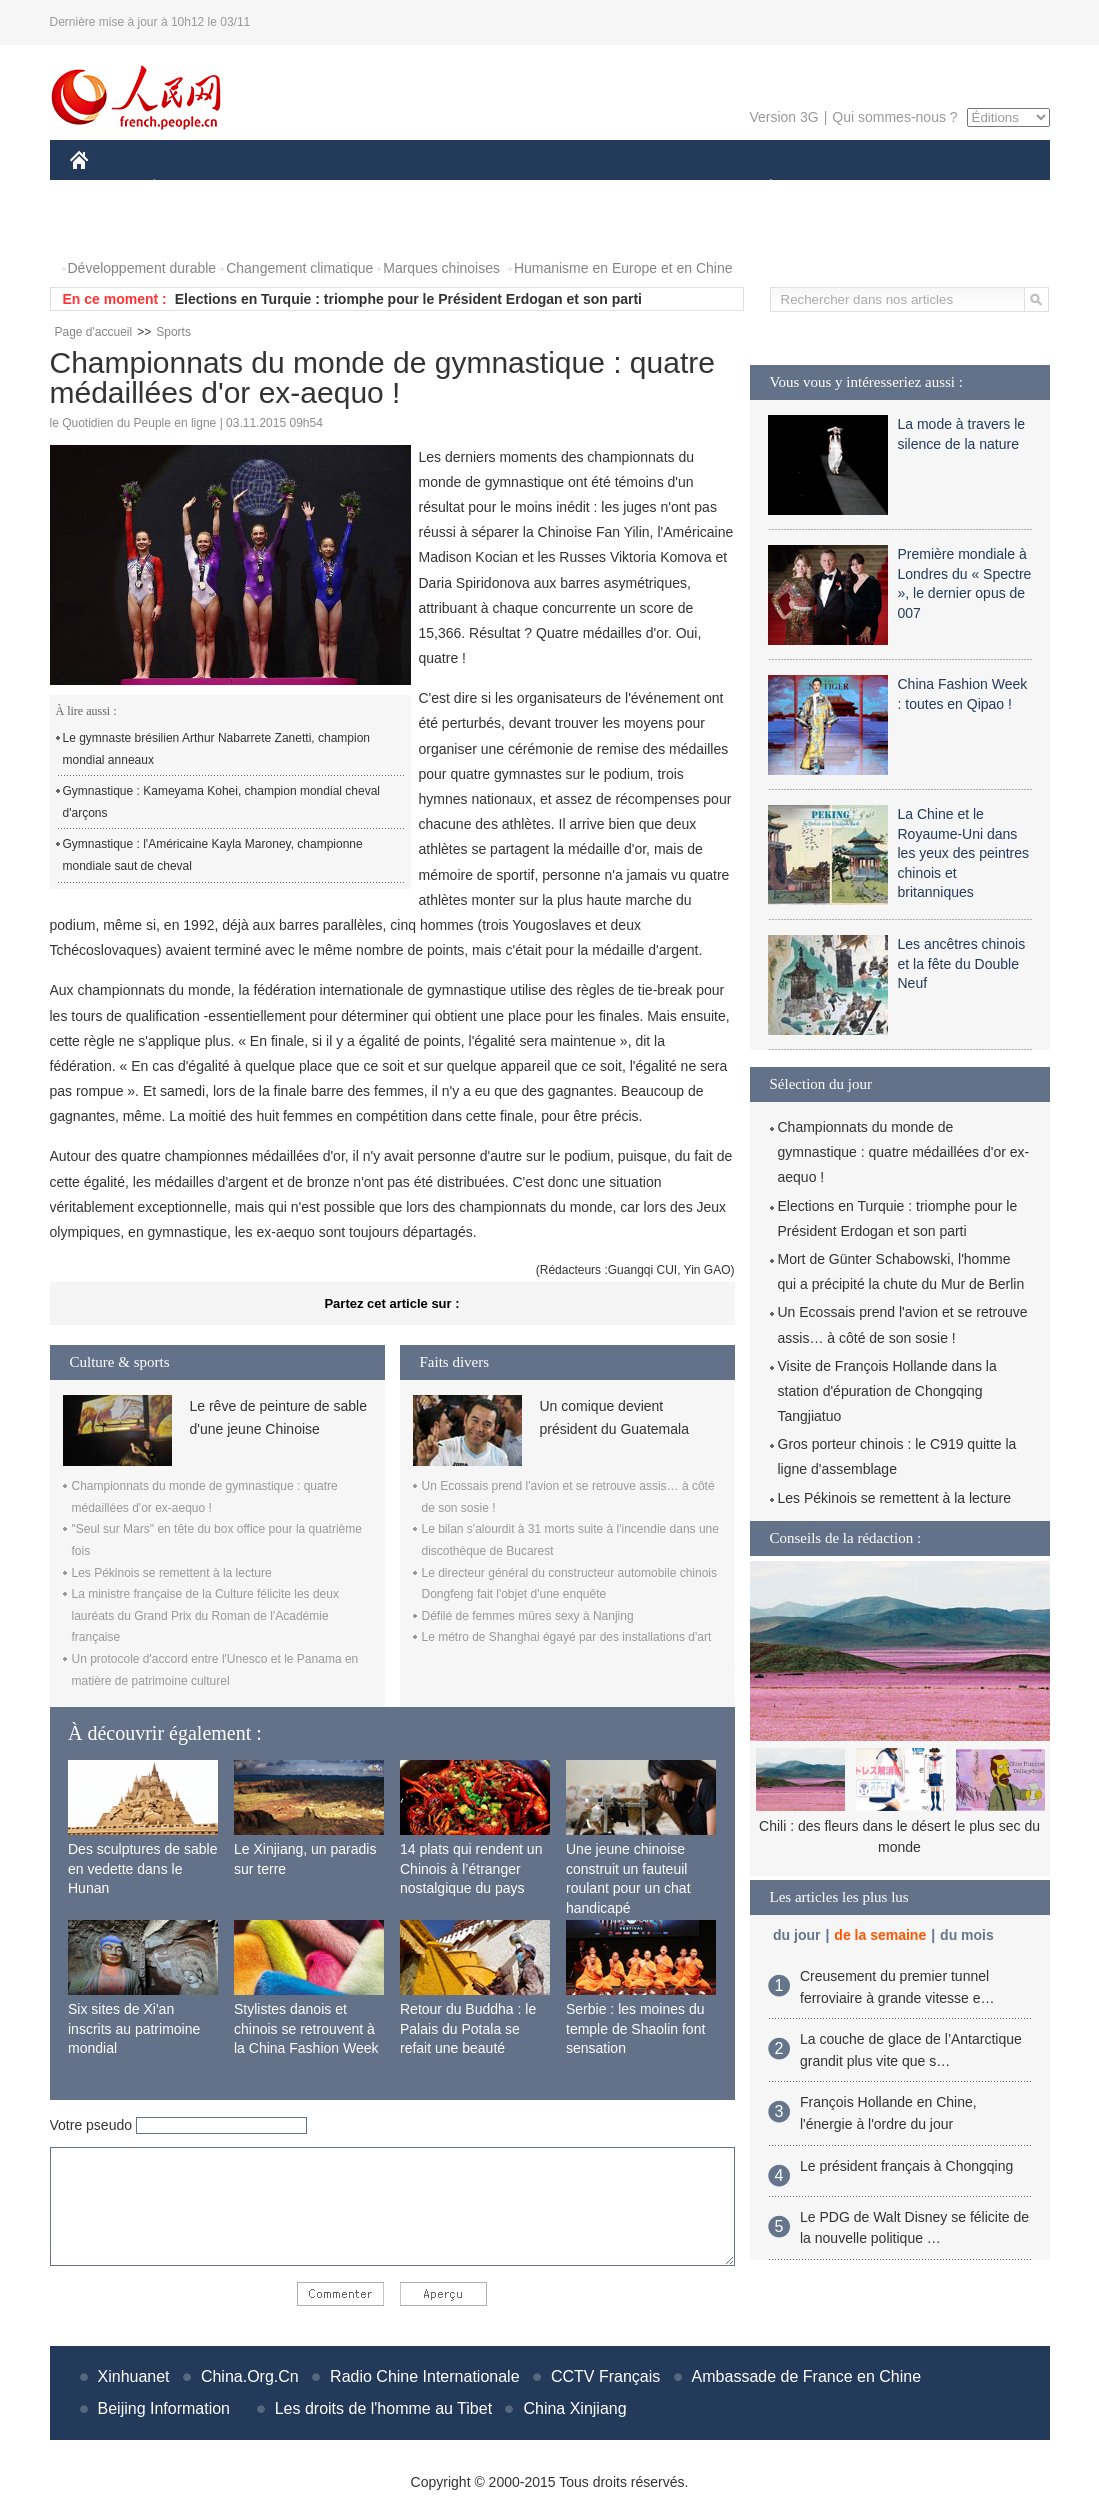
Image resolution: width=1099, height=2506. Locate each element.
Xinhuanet (134, 2376)
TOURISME (926, 188)
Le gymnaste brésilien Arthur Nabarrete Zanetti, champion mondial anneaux (217, 749)
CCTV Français (605, 2376)
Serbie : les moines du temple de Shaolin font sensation (635, 2028)
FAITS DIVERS (652, 188)
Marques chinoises (441, 268)
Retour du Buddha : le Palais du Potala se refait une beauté (468, 2028)
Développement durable (142, 268)
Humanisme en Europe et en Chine (623, 268)
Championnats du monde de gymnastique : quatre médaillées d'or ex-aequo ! (904, 1152)
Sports (173, 332)
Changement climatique (299, 268)
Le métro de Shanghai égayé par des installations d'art (567, 1637)
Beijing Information (164, 2408)
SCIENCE (454, 188)
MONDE (282, 188)
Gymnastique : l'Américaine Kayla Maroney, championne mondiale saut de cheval (213, 855)
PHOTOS (111, 228)
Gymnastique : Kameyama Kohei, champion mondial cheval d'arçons (222, 802)
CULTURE (544, 188)
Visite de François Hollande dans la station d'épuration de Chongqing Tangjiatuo (887, 1391)
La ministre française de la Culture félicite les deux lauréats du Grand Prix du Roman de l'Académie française (205, 1615)
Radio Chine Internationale (424, 2376)
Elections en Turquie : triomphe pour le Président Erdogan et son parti (408, 299)
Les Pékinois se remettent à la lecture (172, 1573)
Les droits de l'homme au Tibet (383, 2408)
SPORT (840, 188)
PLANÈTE (760, 188)
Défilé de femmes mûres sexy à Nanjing (528, 1616)
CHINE (104, 188)
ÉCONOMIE (190, 188)
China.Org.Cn (250, 2376)
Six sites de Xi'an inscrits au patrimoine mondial (134, 2028)
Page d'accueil (94, 332)
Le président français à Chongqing (906, 2166)
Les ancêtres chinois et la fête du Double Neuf (962, 963)
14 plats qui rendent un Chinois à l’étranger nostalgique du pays (471, 1868)
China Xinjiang (574, 2408)
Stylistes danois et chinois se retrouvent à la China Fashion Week (306, 2028)
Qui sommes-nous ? (894, 117)
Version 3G (783, 117)
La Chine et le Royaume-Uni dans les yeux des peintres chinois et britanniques (964, 853)
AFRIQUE (366, 188)
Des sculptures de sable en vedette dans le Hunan (142, 1868)
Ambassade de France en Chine (806, 2376)
